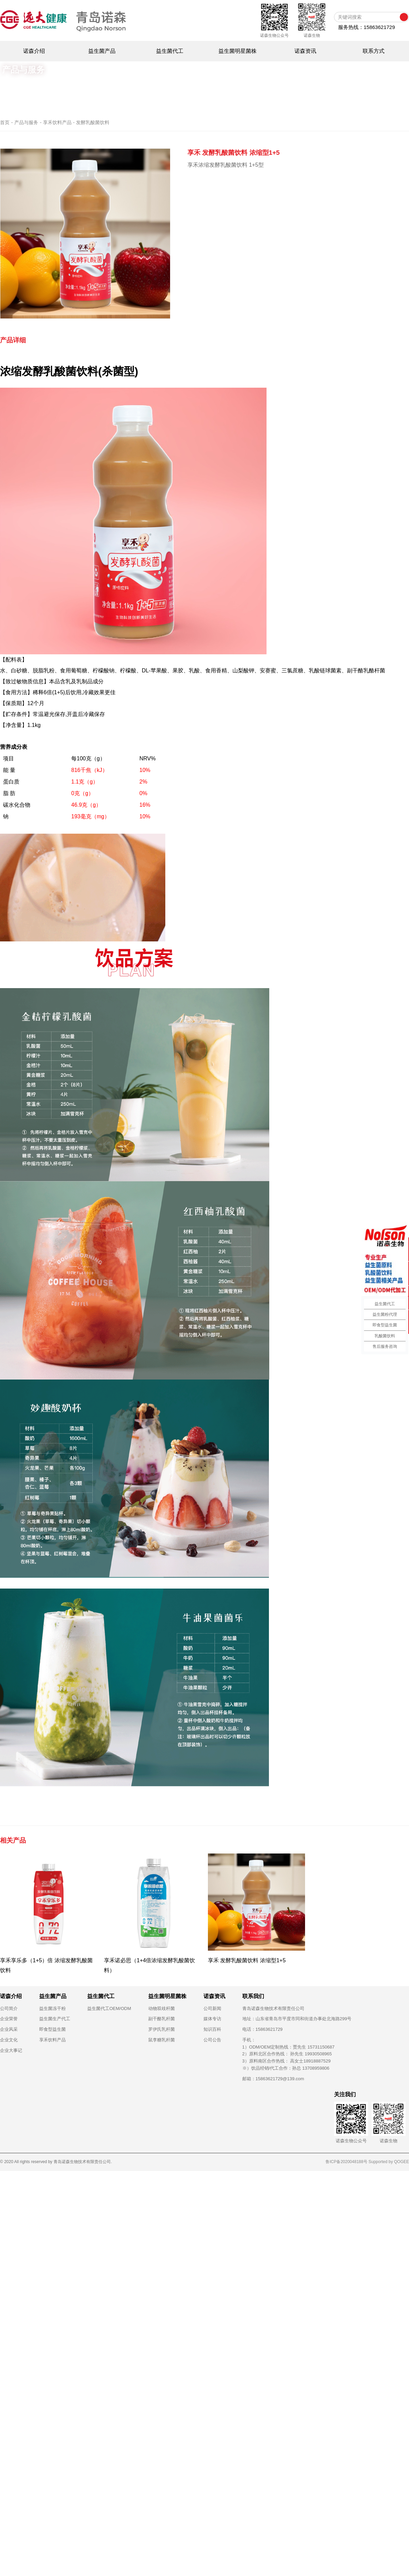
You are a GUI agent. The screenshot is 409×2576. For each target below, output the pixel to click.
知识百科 (212, 2029)
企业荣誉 (9, 2018)
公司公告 (212, 2039)
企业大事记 (11, 2050)
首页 (5, 122)
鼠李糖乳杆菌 (161, 2039)
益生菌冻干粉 (52, 2008)
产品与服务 (26, 122)
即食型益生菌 (52, 2029)
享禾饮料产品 (52, 2039)
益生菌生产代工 (54, 2018)
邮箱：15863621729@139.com (273, 2078)
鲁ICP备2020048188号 (346, 2161)
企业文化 (9, 2039)
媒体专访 (212, 2018)
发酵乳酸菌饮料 (92, 122)
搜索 (404, 17)
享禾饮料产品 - (59, 122)
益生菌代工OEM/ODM (109, 2008)
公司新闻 (212, 2008)
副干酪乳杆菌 (161, 2018)
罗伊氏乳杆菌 (161, 2029)
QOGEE (401, 2161)
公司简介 (9, 2008)
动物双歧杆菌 (161, 2008)
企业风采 (9, 2029)
